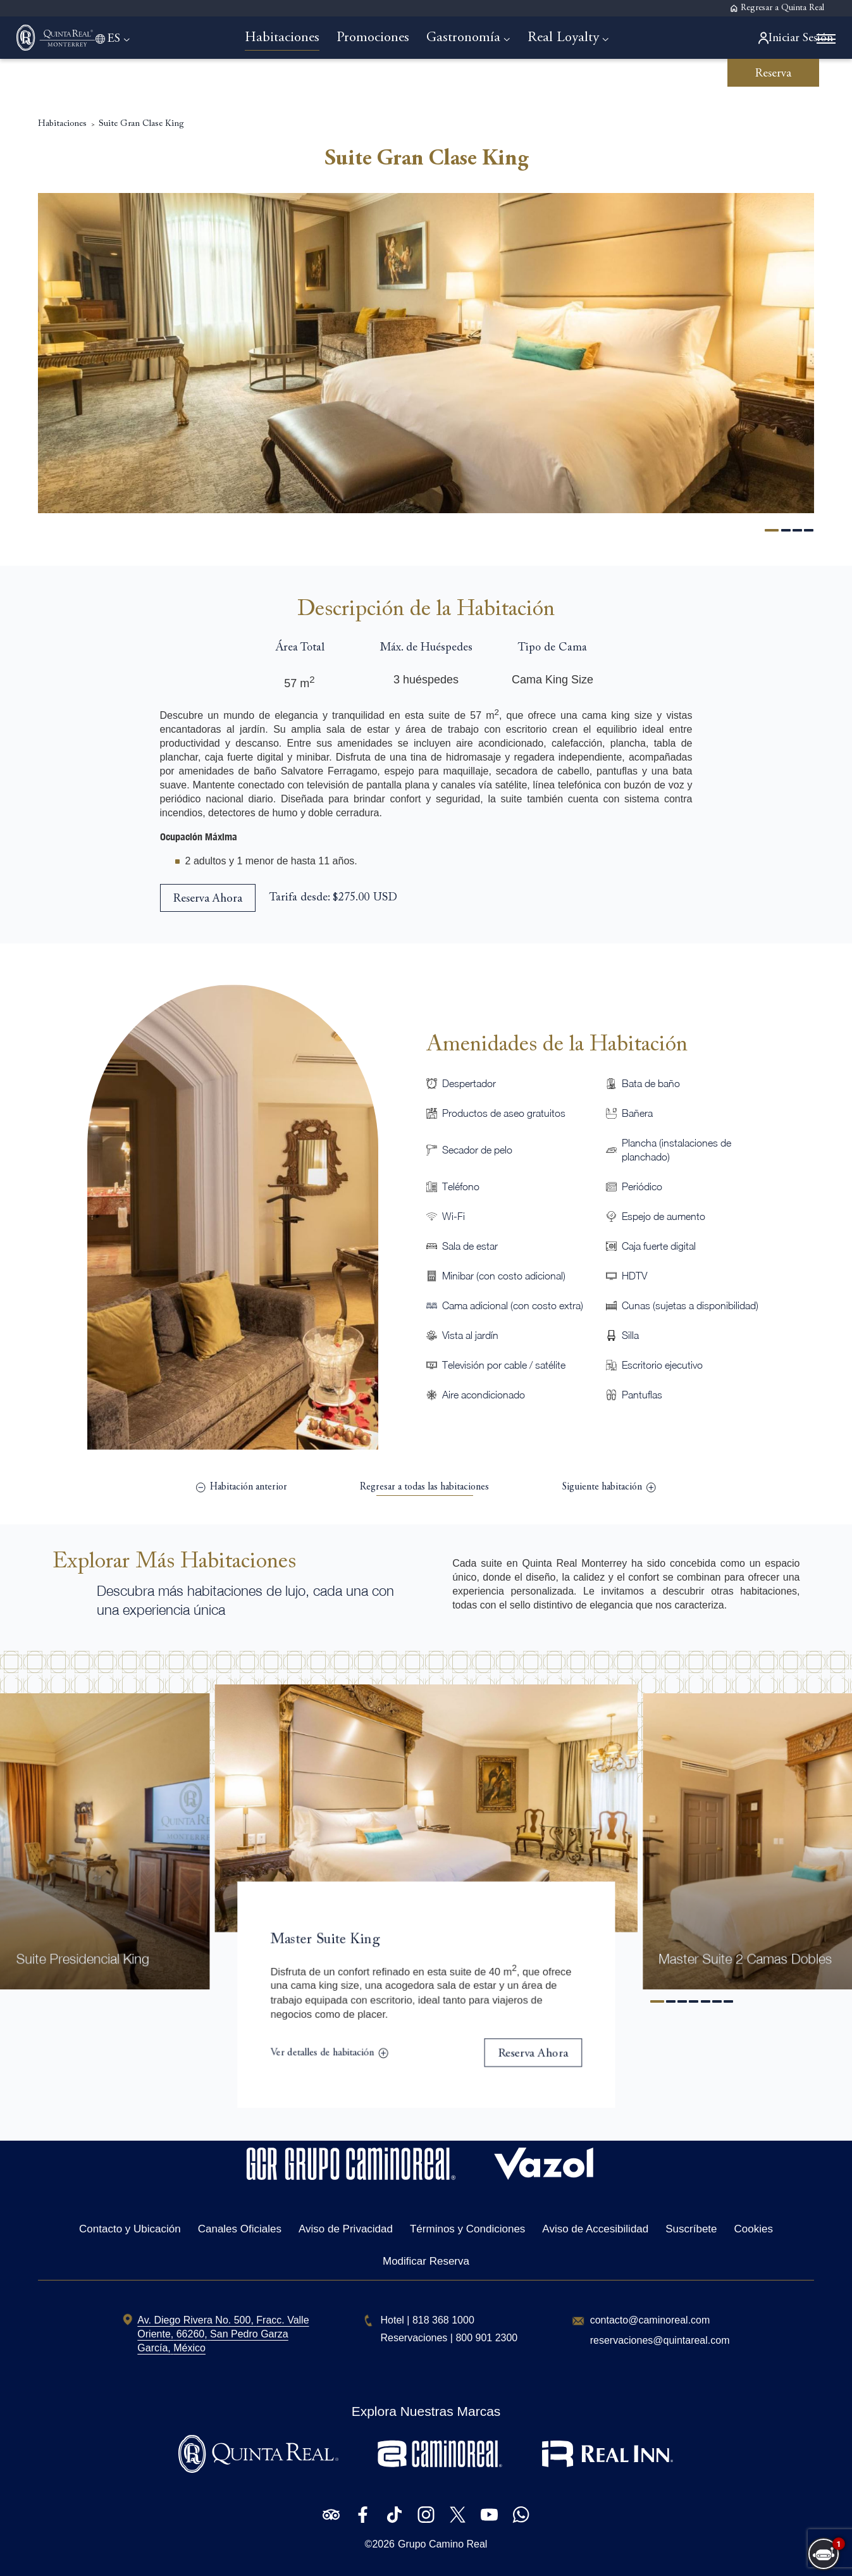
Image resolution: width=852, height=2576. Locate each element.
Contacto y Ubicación (130, 2229)
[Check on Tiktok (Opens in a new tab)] (394, 2514)
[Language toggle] (140, 38)
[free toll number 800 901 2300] (486, 2338)
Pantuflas (642, 1392)
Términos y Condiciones (467, 2229)
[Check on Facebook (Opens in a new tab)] (362, 2514)
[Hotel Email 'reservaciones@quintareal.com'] (660, 2341)
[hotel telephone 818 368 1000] (443, 2320)
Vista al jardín (470, 1332)
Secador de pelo (477, 1147)
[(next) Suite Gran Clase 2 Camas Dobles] (609, 1485)
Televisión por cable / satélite (503, 1362)
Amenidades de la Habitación (557, 1042)
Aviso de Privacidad (346, 2229)
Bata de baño (651, 1080)
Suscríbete (691, 2229)
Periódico (642, 1184)
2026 (383, 2544)
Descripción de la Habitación (426, 607)
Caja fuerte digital (659, 1243)
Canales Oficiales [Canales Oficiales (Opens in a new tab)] (239, 2229)
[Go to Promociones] (379, 38)
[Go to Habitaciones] (288, 38)
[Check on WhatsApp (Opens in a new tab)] (520, 2514)
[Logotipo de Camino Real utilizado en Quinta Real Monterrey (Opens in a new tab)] (440, 2469)
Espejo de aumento (663, 1213)
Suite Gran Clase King (141, 88)
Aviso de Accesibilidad (595, 2229)
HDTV (634, 1273)
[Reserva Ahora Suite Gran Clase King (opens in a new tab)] (208, 895)
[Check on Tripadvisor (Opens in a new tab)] (331, 2514)
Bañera (637, 1110)
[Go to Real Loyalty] (574, 38)
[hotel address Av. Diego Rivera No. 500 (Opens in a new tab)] (223, 2334)
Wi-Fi (453, 1213)
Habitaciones (62, 88)
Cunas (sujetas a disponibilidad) (690, 1303)
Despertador (469, 1080)
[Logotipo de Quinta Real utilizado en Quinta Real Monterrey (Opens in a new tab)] (258, 2469)
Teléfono (460, 1184)
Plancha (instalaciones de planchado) (676, 1147)
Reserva (773, 74)
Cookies (753, 2229)
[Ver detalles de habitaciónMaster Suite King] (326, 2055)
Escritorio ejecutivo (662, 1362)
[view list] (424, 1485)
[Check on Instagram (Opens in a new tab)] (426, 2514)
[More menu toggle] (806, 40)
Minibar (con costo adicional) (503, 1273)
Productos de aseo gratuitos (503, 1110)
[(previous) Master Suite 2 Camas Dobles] (241, 1485)
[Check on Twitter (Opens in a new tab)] (457, 2514)
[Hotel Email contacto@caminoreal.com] (650, 2320)
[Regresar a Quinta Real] (777, 8)
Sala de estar (470, 1243)
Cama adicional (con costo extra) (512, 1303)
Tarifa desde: (299, 895)
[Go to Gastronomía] (475, 38)
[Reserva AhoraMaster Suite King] (536, 2054)
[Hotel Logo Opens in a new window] (351, 2176)
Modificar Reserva (426, 2261)
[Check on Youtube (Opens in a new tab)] (489, 2514)
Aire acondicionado (483, 1392)
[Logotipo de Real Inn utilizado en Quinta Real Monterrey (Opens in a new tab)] (607, 2469)
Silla (630, 1332)
